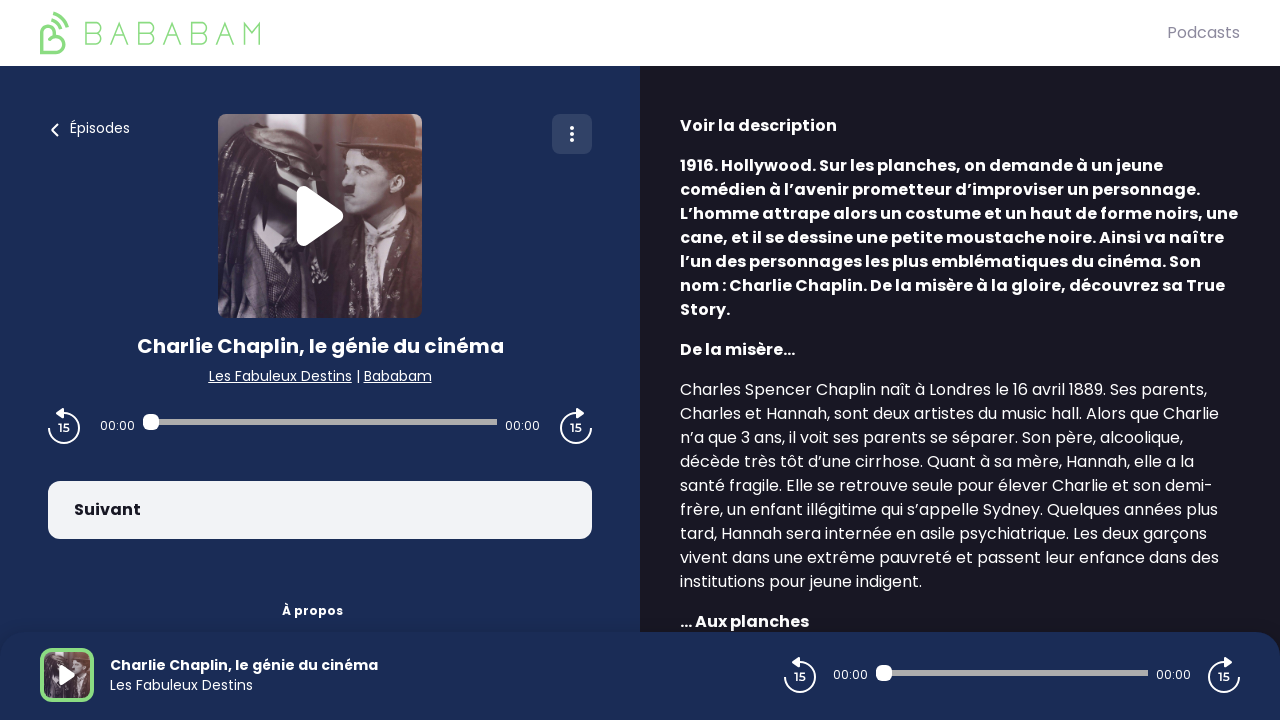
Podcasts (1203, 32)
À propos (312, 610)
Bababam (398, 376)
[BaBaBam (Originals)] (603, 33)
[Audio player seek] (320, 422)
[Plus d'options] (572, 134)
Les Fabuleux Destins (280, 376)
